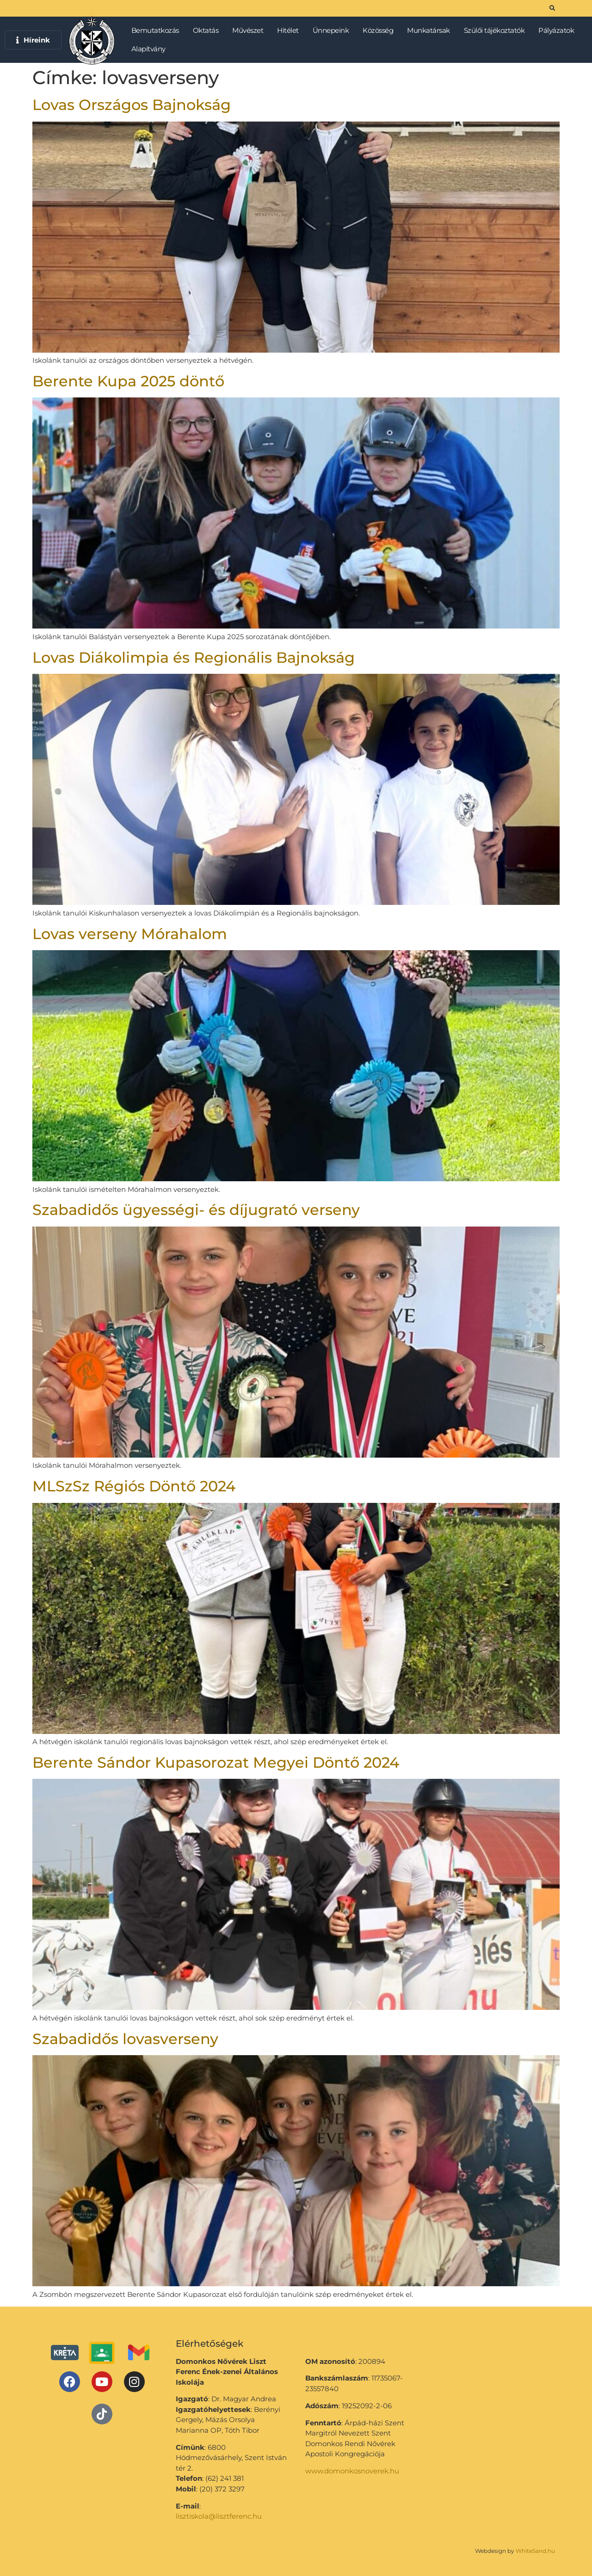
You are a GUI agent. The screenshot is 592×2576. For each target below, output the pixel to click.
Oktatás (208, 30)
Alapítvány (148, 48)
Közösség (380, 30)
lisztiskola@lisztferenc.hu (219, 2516)
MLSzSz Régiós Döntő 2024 (133, 1486)
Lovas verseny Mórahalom (129, 934)
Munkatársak (431, 30)
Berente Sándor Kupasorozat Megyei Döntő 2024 (215, 1762)
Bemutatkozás (157, 30)
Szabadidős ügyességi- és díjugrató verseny (196, 1210)
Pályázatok (558, 30)
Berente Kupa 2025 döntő (128, 381)
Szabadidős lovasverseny (125, 2039)
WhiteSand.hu (535, 2550)
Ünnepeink (333, 30)
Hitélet (290, 30)
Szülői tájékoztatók (497, 30)
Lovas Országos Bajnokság (131, 105)
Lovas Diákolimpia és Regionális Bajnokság (193, 657)
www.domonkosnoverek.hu (352, 2470)
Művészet (250, 30)
